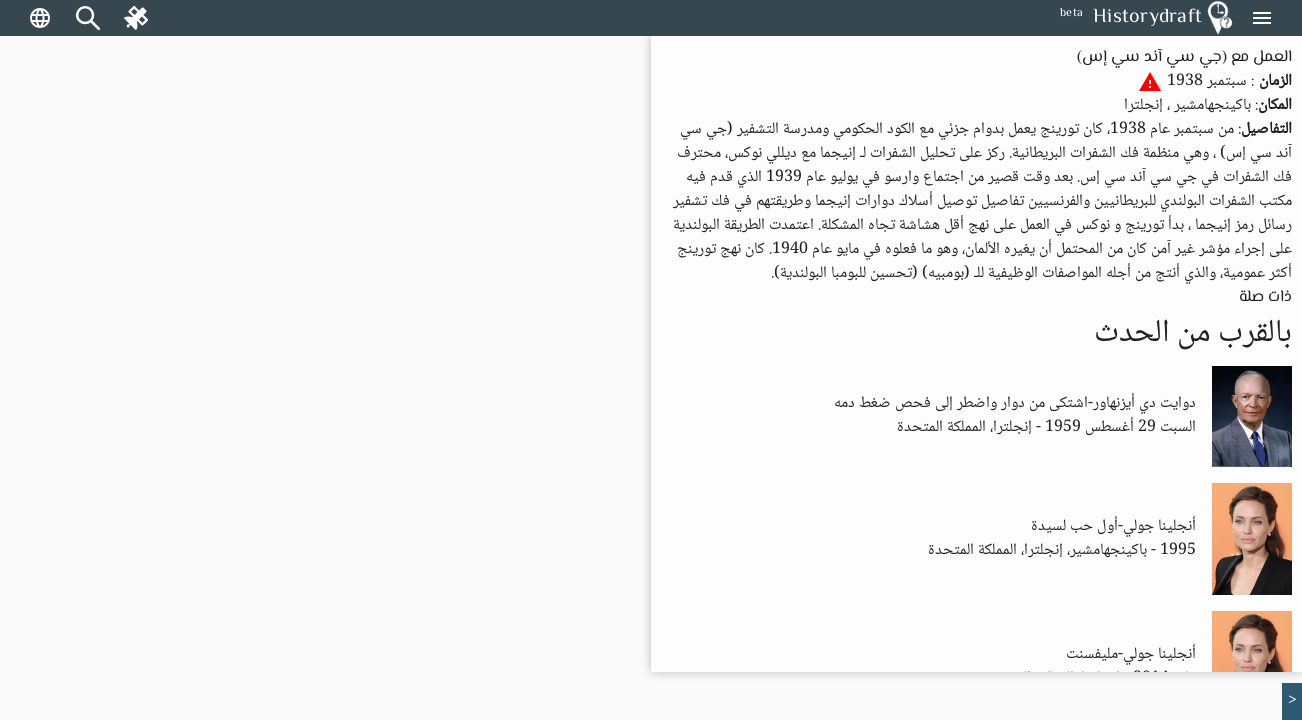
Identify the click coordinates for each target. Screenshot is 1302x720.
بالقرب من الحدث (1193, 334)
